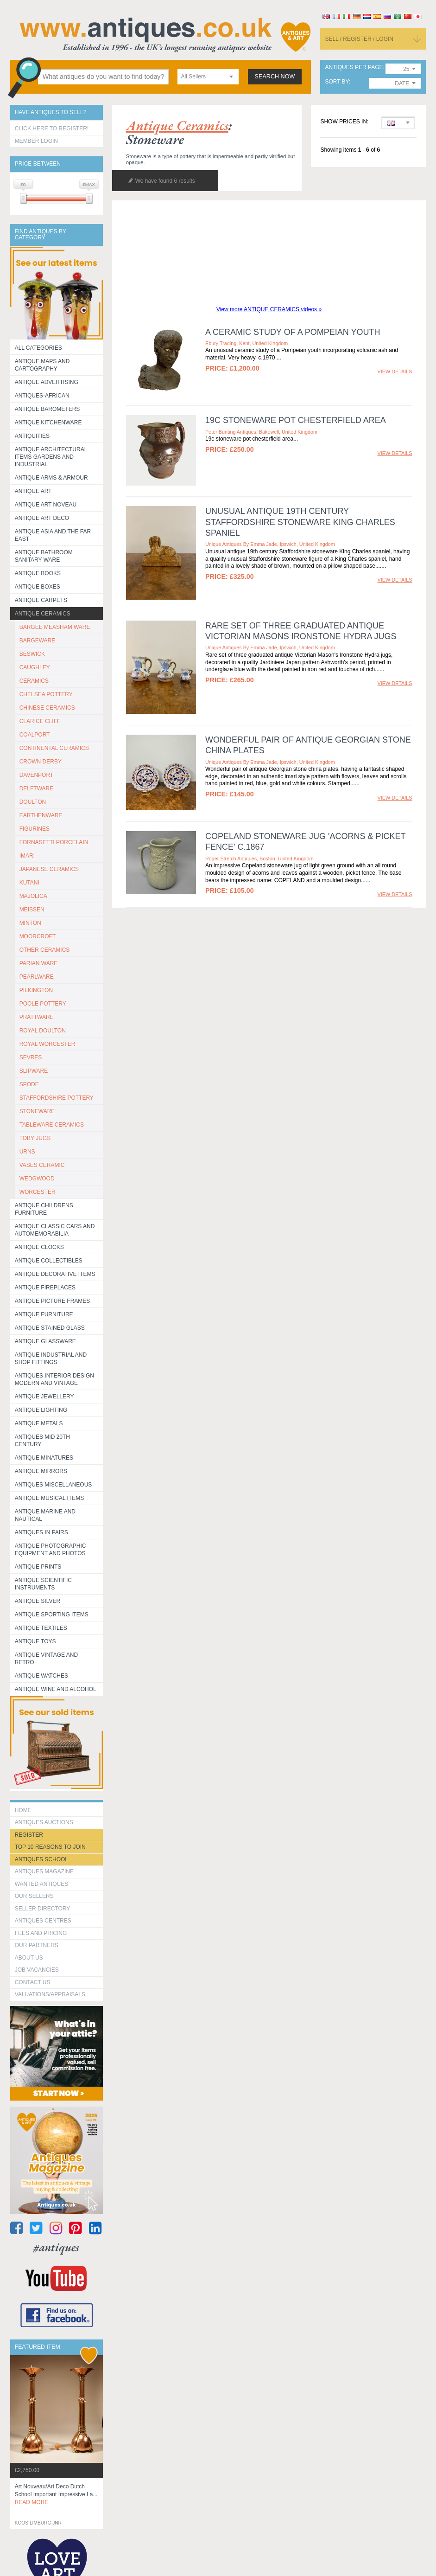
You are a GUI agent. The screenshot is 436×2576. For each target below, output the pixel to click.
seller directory (42, 1908)
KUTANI (29, 882)
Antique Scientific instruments (43, 1584)
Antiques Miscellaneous (53, 1484)
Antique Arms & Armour (51, 477)
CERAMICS (34, 681)
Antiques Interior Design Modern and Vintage (54, 1379)
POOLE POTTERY (42, 1003)
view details (395, 371)
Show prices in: (344, 122)
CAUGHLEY (34, 667)
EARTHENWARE (41, 815)
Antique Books (38, 573)
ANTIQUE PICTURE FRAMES (52, 1301)
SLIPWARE (33, 1071)
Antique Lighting (41, 1410)
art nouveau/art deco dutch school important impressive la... (56, 2494)
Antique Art (33, 491)
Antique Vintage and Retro (46, 1659)
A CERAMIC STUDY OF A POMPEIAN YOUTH (292, 332)
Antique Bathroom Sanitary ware (44, 556)
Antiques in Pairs (41, 1532)
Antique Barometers (47, 409)
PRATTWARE (36, 1017)
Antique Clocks (39, 1247)
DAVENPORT (36, 775)
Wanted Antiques (42, 1884)
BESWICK (32, 654)
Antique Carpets (41, 600)
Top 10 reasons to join (50, 1847)
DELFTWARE (36, 788)
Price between (38, 164)
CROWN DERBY (40, 761)
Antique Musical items (49, 1498)
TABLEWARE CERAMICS (51, 1124)
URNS (27, 1151)
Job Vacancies (37, 1970)
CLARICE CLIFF (40, 721)
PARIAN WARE (38, 963)
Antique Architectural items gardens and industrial (51, 457)
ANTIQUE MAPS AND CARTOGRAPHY (42, 365)
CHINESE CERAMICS (47, 708)
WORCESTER (37, 1192)
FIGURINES (34, 829)
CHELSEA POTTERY (46, 694)
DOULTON (32, 802)
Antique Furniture (44, 1314)
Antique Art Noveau (46, 504)
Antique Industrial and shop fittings (51, 1358)
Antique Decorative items (55, 1274)
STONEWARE (37, 1111)
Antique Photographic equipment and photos (50, 1550)
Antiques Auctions (44, 1822)
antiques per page (354, 67)
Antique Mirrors (41, 1471)
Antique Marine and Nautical (45, 1515)
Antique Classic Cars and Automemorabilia (55, 1230)
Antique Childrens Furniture (44, 1209)
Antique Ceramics (42, 613)
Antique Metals (39, 1423)
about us (29, 1957)
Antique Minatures (44, 1458)
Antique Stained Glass (50, 1328)
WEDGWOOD (37, 1178)
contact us (33, 1982)
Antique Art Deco (42, 518)
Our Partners (36, 1945)
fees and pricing (41, 1933)
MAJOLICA (33, 896)
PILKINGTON (36, 990)
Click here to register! (52, 128)
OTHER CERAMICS (44, 950)
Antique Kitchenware (48, 422)
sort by (337, 82)
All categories (38, 348)
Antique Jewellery (44, 1396)
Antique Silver (37, 1601)
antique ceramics (177, 125)
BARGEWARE (37, 640)
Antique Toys (35, 1641)
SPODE (29, 1084)
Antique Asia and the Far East (53, 535)
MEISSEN (31, 909)
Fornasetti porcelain (53, 842)
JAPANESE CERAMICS (49, 869)
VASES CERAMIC (42, 1165)
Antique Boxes (37, 586)
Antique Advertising (46, 382)
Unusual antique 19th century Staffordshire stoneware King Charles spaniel (300, 522)
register (29, 1835)
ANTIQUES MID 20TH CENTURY (42, 1441)
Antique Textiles (41, 1628)
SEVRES (30, 1057)
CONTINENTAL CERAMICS (54, 748)
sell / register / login (359, 39)
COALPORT (34, 734)
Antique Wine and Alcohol (55, 1689)
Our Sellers (34, 1896)
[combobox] (208, 76)
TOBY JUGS (35, 1138)
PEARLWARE (36, 977)
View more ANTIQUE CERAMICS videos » (269, 309)
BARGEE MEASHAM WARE (54, 627)
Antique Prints (38, 1567)
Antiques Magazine (44, 1871)
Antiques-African (42, 395)
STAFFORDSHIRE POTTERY (56, 1098)
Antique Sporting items (51, 1614)
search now (275, 76)
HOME (23, 1810)
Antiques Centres (43, 1920)
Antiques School (41, 1859)
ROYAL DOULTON (42, 1030)
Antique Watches (41, 1675)
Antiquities (32, 436)
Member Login (36, 141)
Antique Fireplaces (45, 1287)
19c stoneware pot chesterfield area (295, 420)
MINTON (30, 923)
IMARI (27, 855)
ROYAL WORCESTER (47, 1044)
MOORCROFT (37, 936)
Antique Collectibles (48, 1260)
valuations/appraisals (50, 1994)
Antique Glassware (45, 1341)
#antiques (56, 2247)
